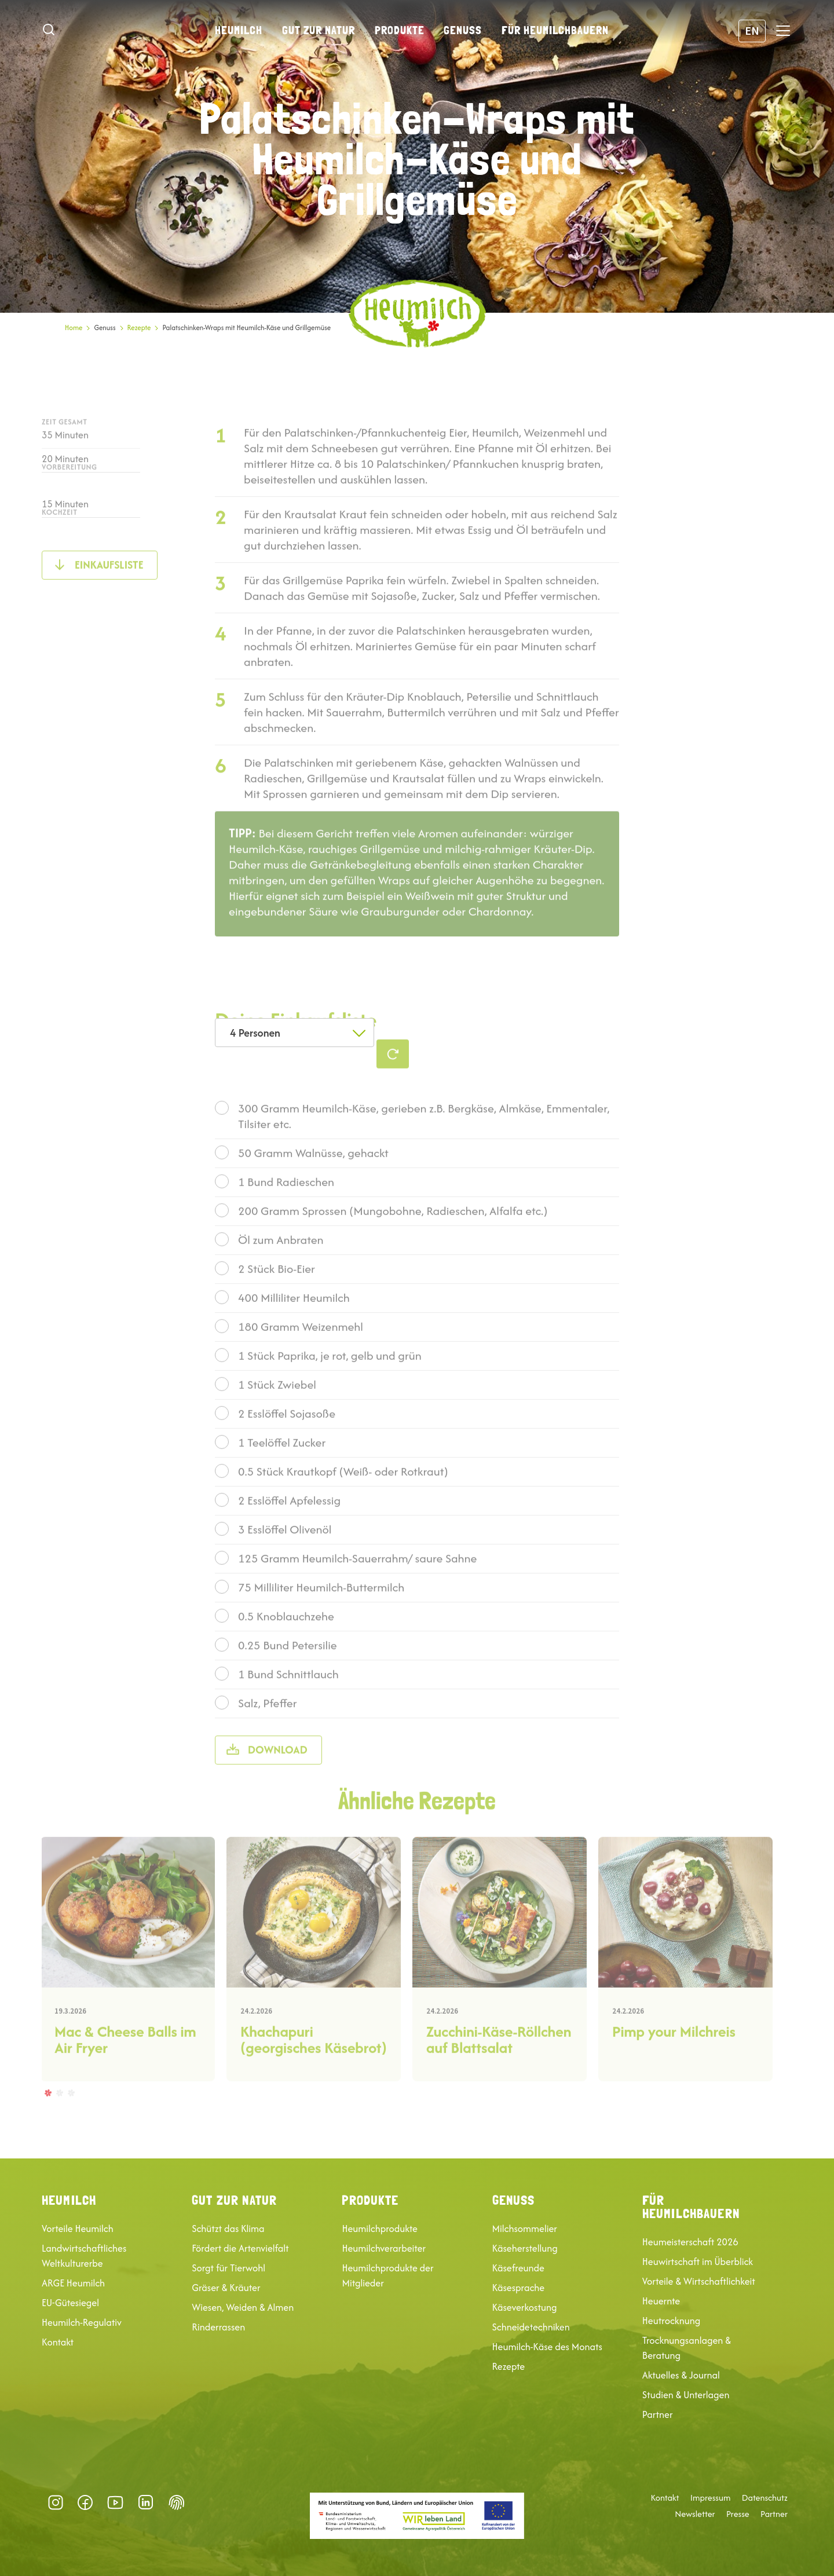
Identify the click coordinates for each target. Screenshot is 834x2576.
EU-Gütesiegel (70, 2303)
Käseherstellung (525, 2248)
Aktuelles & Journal (681, 2375)
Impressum (710, 2498)
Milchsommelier (524, 2228)
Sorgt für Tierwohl (228, 2268)
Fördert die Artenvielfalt (240, 2248)
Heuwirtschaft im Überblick (697, 2261)
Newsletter (695, 2514)
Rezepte (139, 327)
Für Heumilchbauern (555, 30)
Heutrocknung (671, 2321)
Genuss (463, 30)
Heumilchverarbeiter (384, 2248)
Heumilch (238, 30)
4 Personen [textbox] (255, 1033)
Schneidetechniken (531, 2327)
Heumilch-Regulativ (82, 2322)
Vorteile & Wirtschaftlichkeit (698, 2281)
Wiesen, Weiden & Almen (243, 2307)
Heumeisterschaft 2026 (690, 2242)
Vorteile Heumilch (78, 2228)
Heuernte (661, 2301)
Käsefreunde (518, 2268)
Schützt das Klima (228, 2228)
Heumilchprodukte (379, 2228)
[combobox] (294, 1032)
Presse (737, 2514)
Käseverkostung (524, 2307)
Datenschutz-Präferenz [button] (176, 2502)
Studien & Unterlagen (686, 2395)
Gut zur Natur (318, 30)
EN (752, 30)
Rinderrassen (218, 2327)
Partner (657, 2414)
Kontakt (58, 2342)
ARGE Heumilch (73, 2283)
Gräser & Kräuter (226, 2288)
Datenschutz (765, 2498)
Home (73, 327)
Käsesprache (518, 2288)
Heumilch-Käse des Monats (547, 2347)
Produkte (400, 30)
